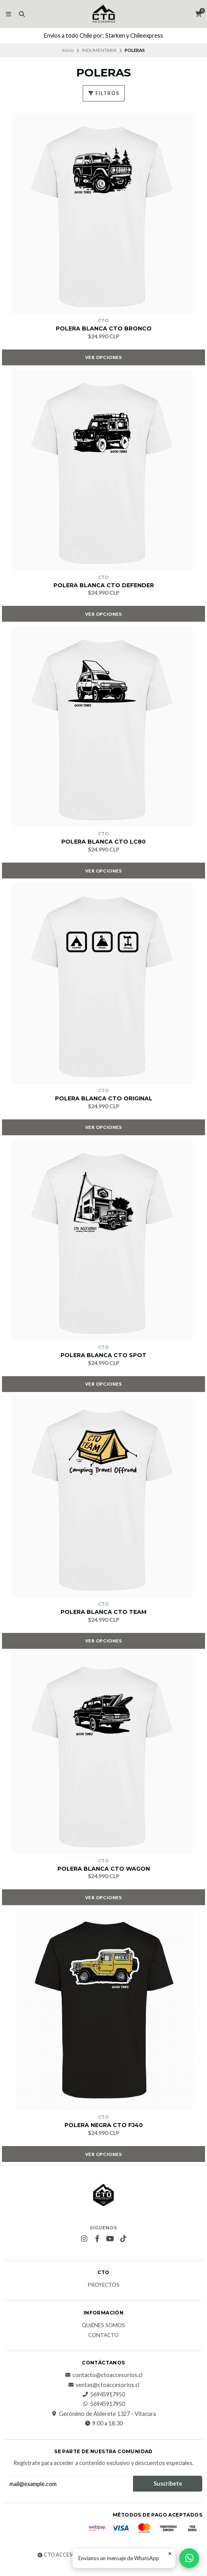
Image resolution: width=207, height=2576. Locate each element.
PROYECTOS (103, 2285)
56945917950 (103, 2394)
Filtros (104, 93)
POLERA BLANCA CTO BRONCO (104, 328)
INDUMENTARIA (99, 50)
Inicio (68, 50)
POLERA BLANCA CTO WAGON (103, 1869)
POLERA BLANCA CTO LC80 (103, 841)
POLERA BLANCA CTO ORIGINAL (103, 1098)
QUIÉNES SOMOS (103, 2325)
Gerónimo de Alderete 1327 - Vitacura (103, 2414)
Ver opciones (103, 357)
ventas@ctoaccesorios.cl (103, 2385)
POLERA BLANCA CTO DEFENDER (103, 585)
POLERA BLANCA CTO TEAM (103, 1612)
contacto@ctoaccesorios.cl (103, 2375)
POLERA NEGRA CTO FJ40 (104, 2125)
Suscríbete (168, 2483)
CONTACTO (103, 2335)
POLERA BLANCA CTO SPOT (103, 1355)
